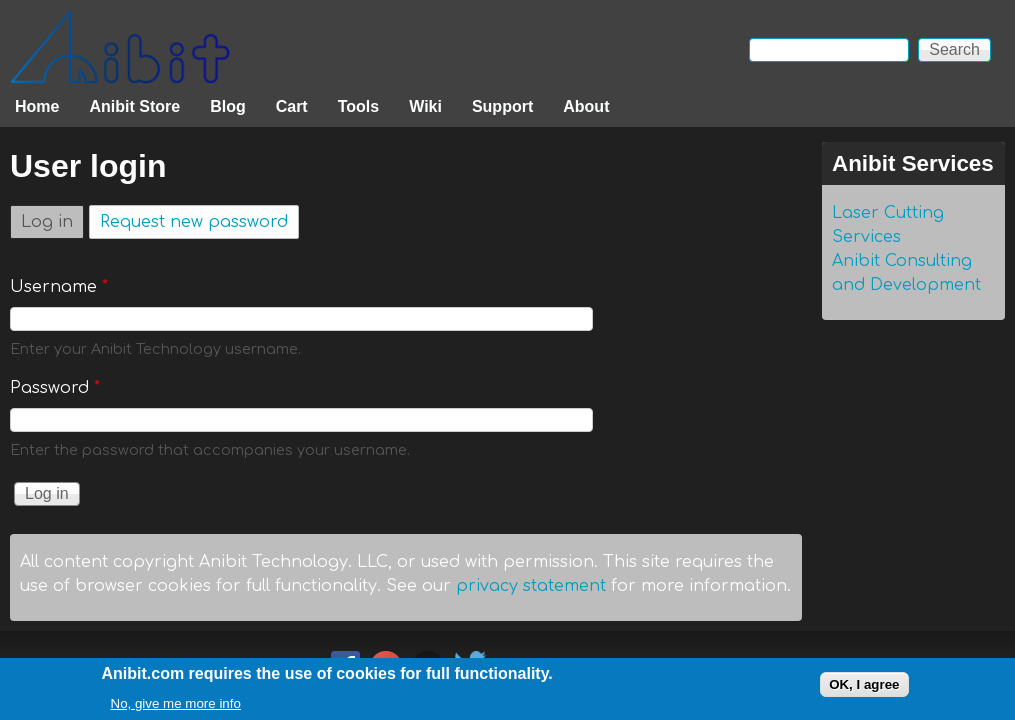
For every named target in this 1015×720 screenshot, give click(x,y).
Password (55, 388)
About (586, 106)
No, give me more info (176, 707)
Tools (358, 106)
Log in (52, 218)
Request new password (194, 222)
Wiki (425, 106)
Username (59, 287)
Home (37, 106)
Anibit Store (134, 106)
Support (502, 106)
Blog (228, 106)
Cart (292, 106)
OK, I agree (864, 688)
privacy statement (531, 586)
